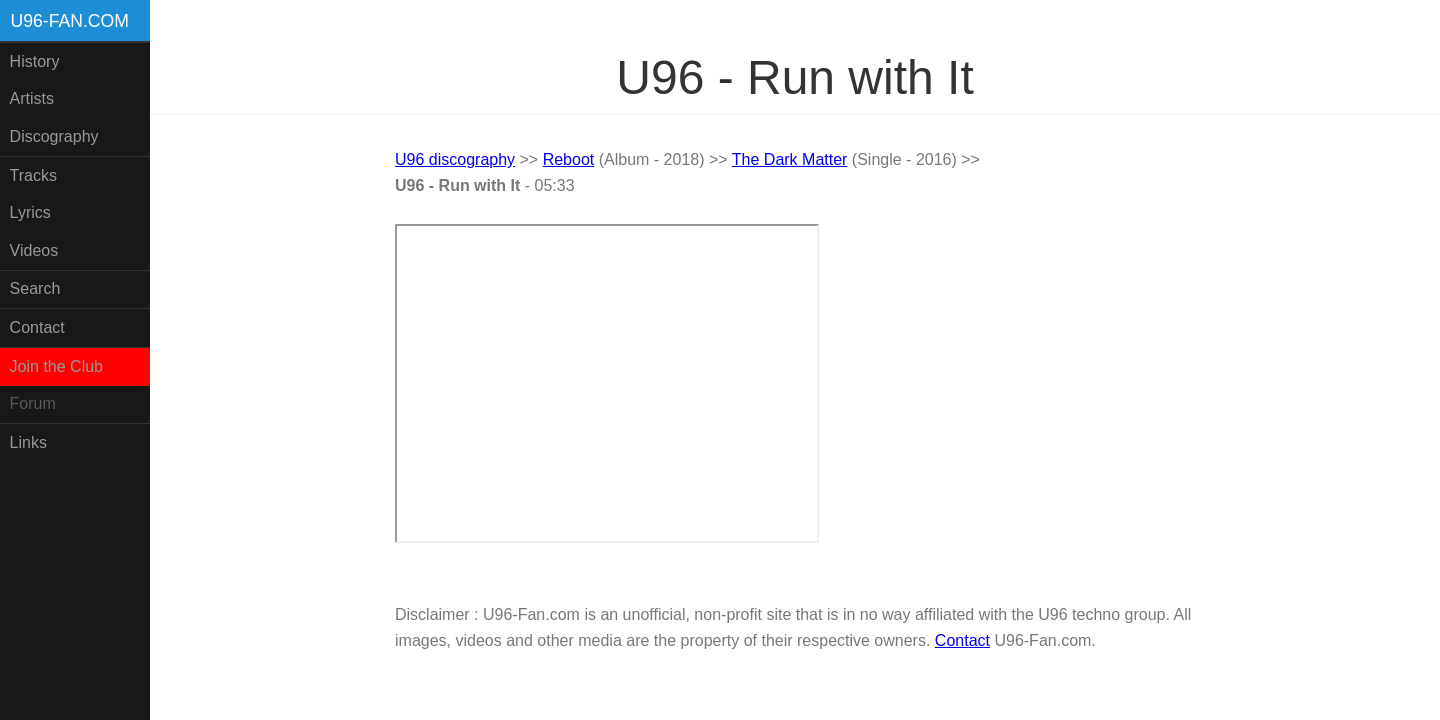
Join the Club (56, 366)
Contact (37, 327)
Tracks (33, 175)
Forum (33, 403)
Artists (32, 98)
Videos (34, 250)
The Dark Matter (790, 159)
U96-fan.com (70, 21)
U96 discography (455, 159)
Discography (54, 136)
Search (35, 288)
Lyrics (30, 212)
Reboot (569, 159)
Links (28, 442)
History (35, 61)
